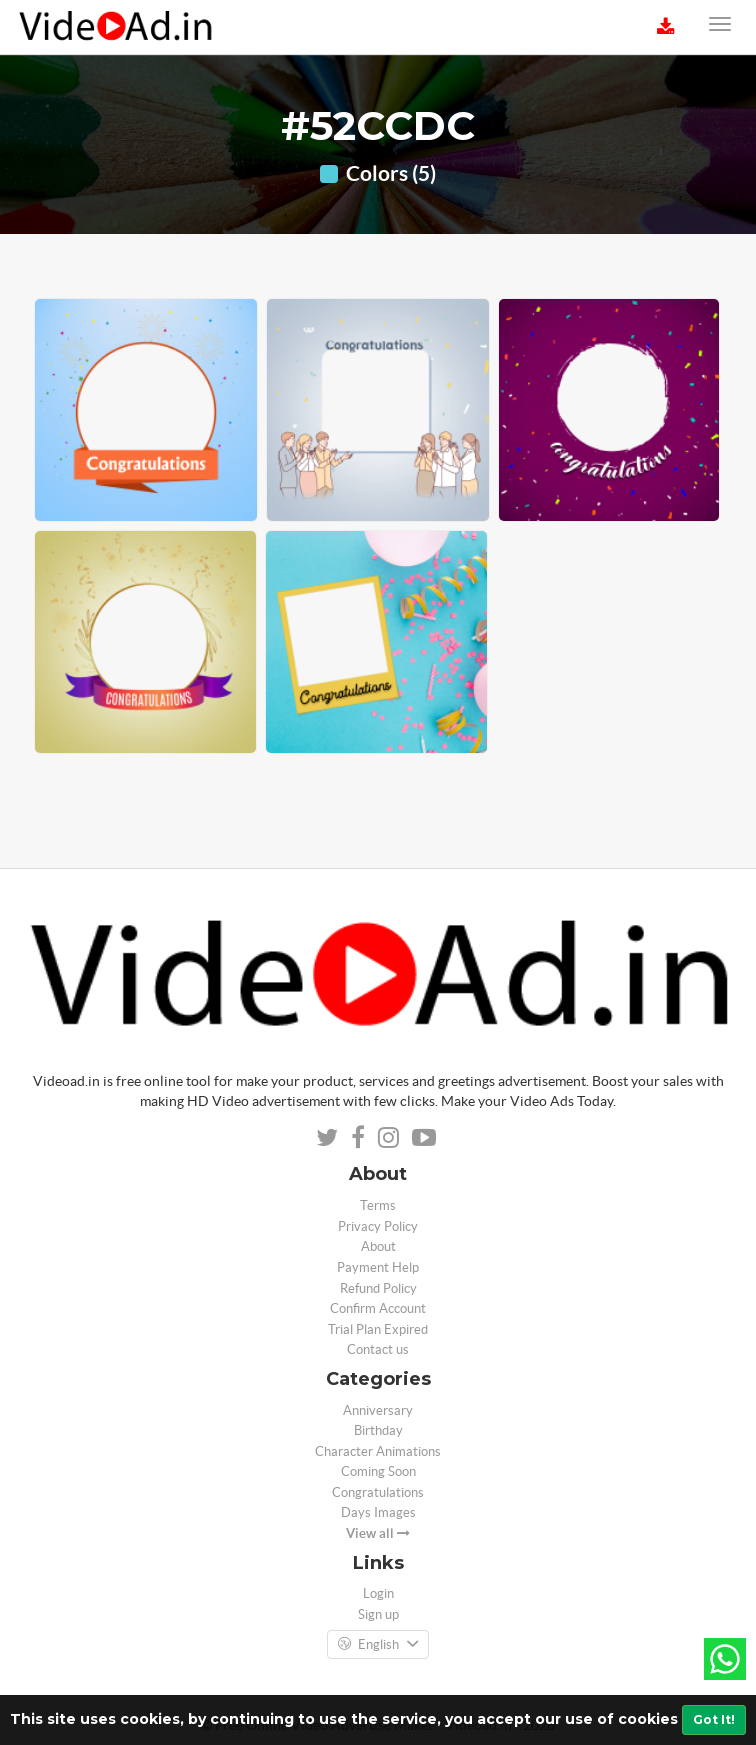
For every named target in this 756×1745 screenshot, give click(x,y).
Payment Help (378, 1267)
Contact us (378, 1349)
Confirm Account (378, 1308)
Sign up (378, 1614)
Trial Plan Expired (378, 1329)
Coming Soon (378, 1471)
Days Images (378, 1512)
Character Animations (378, 1451)
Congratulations (378, 1492)
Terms (378, 1205)
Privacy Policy (378, 1226)
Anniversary (378, 1410)
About (378, 1246)
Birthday (378, 1430)
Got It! (714, 1719)
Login (378, 1593)
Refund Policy (378, 1288)
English (378, 1645)
